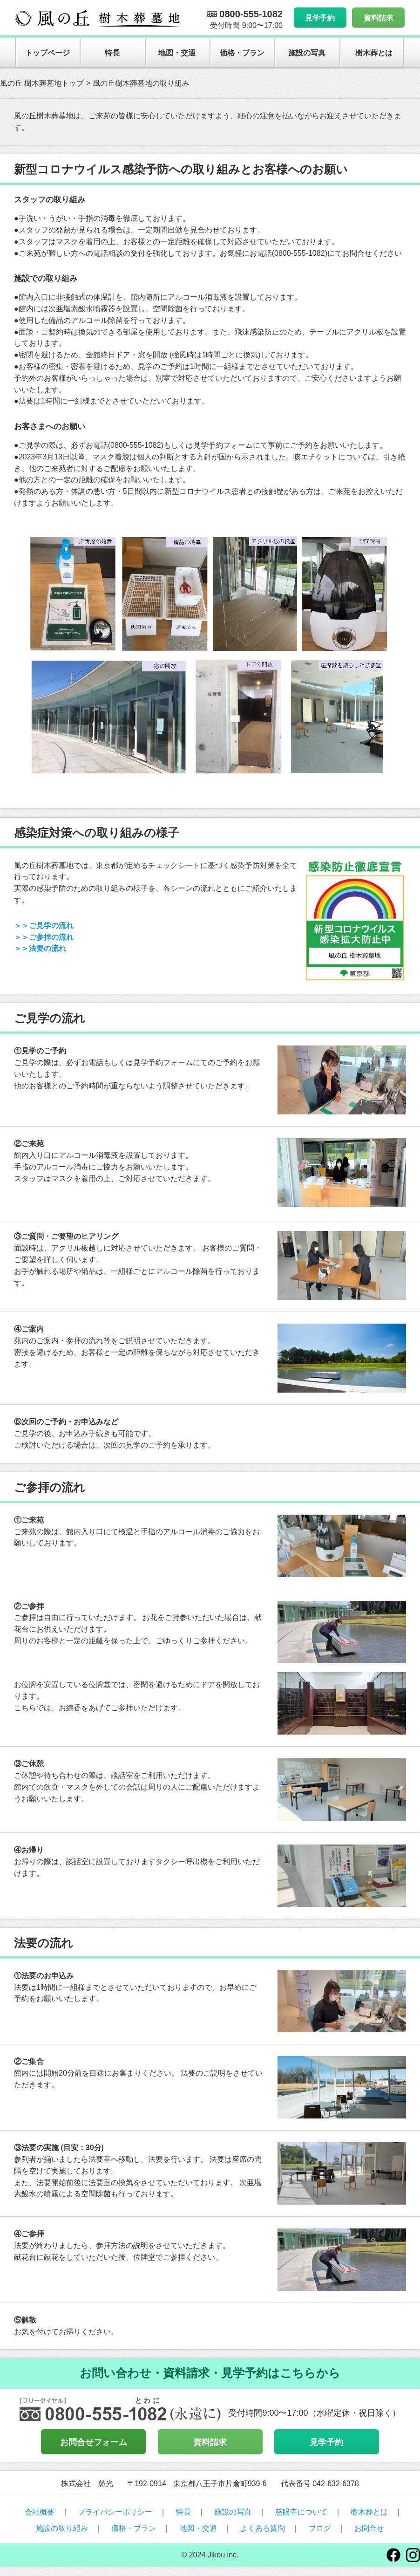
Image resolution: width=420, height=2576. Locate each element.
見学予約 (320, 18)
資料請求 (378, 18)
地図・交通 (177, 53)
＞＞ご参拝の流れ (44, 937)
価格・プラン (242, 53)
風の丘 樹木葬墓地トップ (42, 83)
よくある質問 (262, 2528)
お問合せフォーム (93, 2442)
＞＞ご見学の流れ (44, 925)
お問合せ (369, 2528)
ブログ (320, 2528)
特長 (112, 53)
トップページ (47, 53)
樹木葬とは (374, 53)
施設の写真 (306, 53)
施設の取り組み (62, 2528)
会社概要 (39, 2512)
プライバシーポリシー (115, 2512)
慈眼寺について (301, 2512)
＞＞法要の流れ (40, 948)
